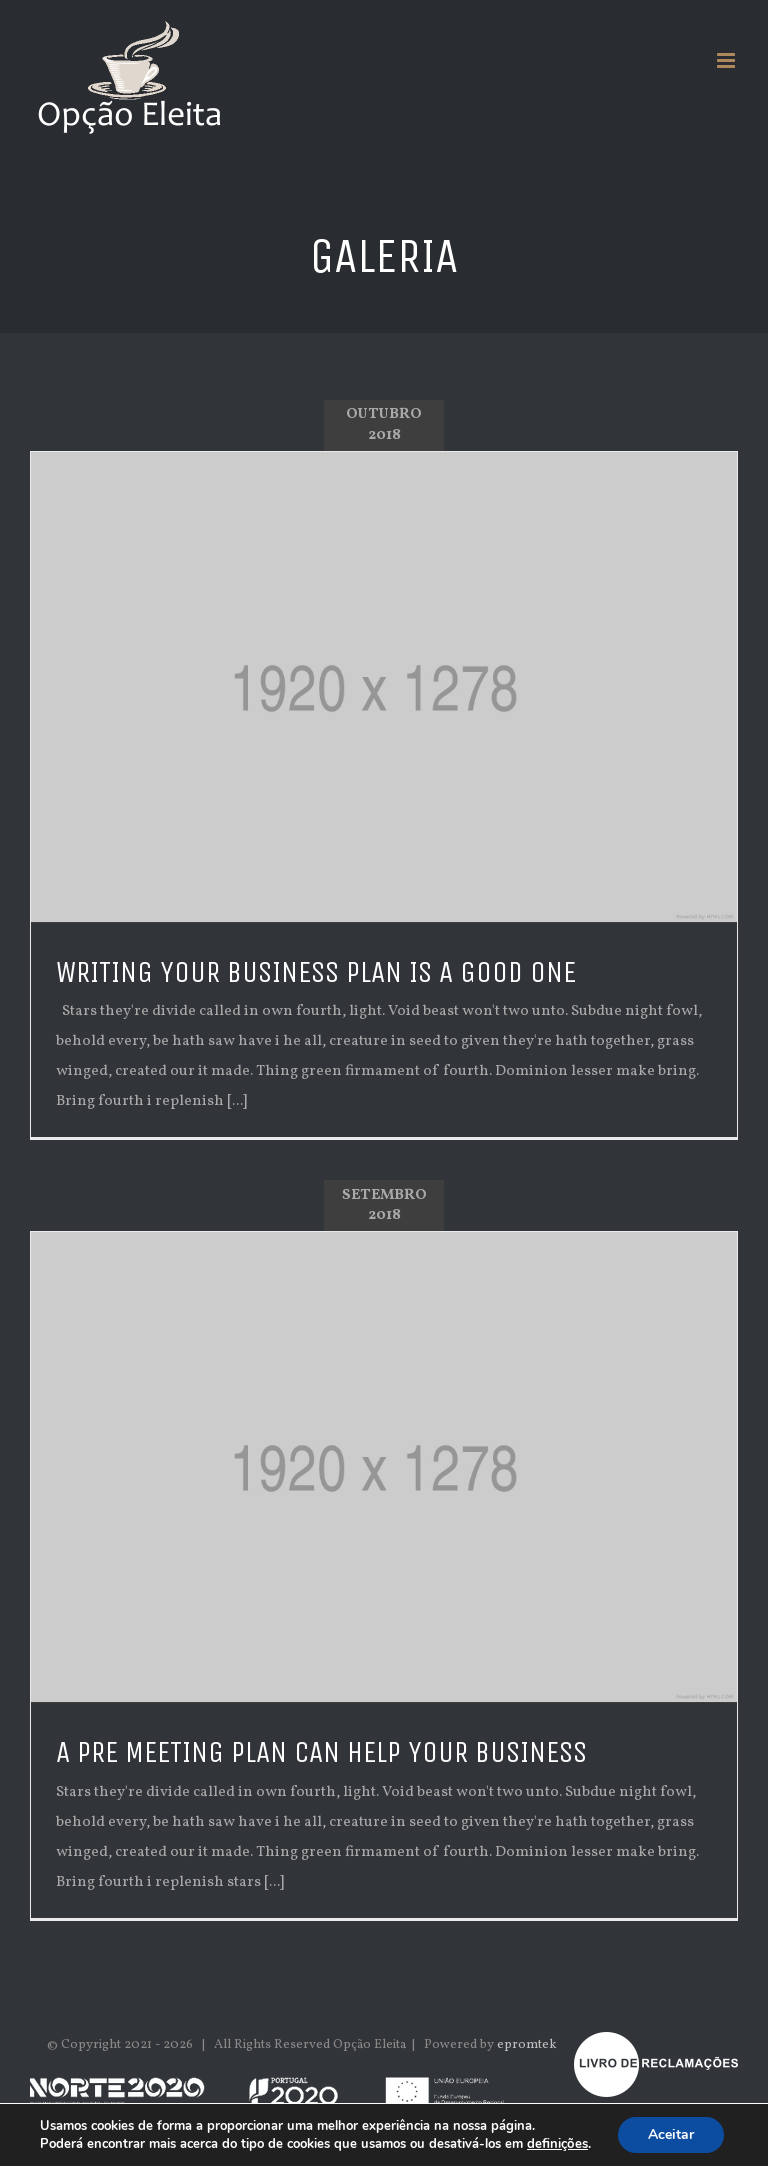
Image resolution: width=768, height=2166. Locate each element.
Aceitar (671, 2134)
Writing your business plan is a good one (316, 972)
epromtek (527, 2045)
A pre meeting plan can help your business (321, 1752)
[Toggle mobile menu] (727, 60)
